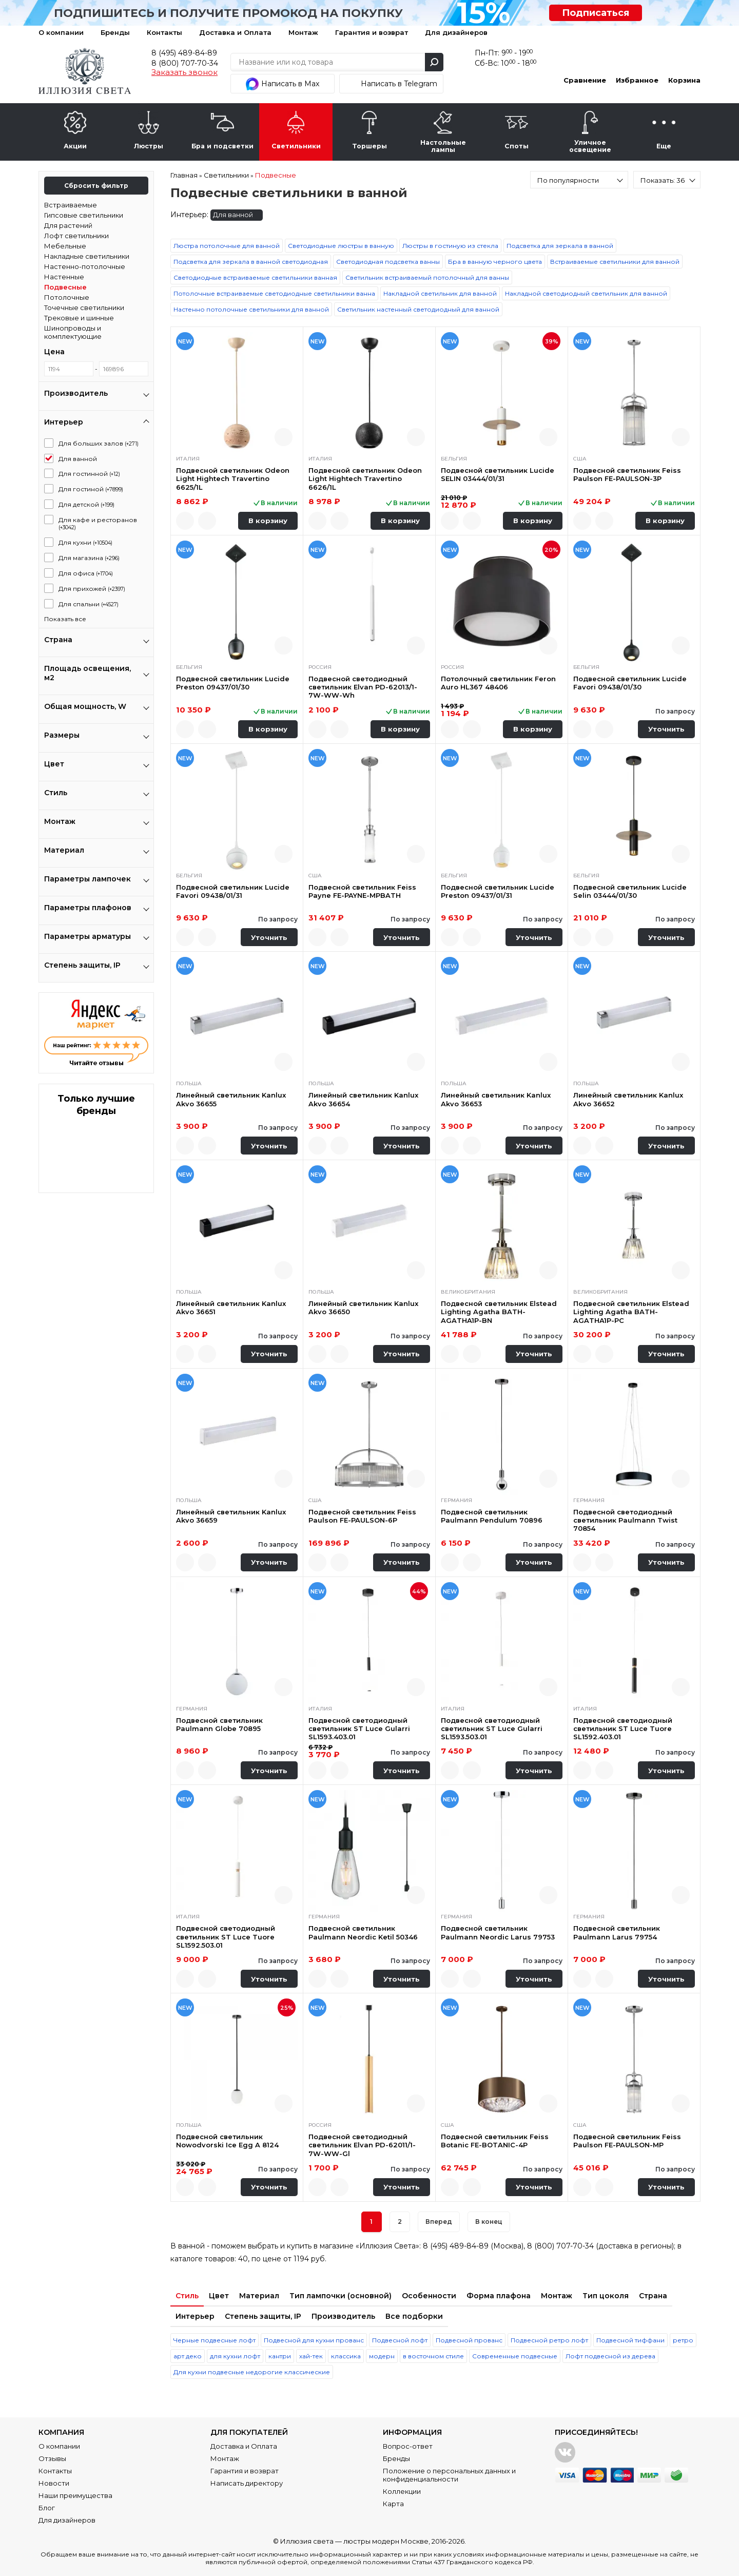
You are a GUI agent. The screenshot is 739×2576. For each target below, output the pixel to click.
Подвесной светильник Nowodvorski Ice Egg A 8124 (227, 2140)
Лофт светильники (76, 236)
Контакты (164, 32)
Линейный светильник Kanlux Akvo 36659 (231, 1516)
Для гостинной (89, 473)
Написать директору (246, 2483)
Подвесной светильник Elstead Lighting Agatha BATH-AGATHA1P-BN (499, 1311)
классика (346, 2356)
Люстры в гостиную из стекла (450, 245)
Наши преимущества (75, 2495)
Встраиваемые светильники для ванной (614, 261)
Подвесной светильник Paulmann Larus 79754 (616, 1932)
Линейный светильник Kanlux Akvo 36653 (496, 1099)
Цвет (219, 2295)
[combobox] (579, 179)
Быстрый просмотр (284, 437)
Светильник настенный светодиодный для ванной (418, 309)
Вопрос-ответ (408, 2446)
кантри (279, 2356)
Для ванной (78, 459)
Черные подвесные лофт (214, 2340)
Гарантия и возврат (371, 32)
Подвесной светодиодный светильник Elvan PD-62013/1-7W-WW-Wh (362, 687)
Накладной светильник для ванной (440, 293)
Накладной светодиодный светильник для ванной (586, 293)
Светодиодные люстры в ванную (341, 245)
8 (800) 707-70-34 (184, 63)
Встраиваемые (70, 205)
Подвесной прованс (469, 2340)
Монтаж (303, 32)
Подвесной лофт (399, 2340)
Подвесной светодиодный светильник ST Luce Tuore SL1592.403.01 (622, 1728)
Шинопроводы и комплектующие (73, 332)
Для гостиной (91, 489)
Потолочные (66, 297)
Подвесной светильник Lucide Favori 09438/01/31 (232, 891)
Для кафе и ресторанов (98, 523)
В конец (488, 2221)
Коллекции (402, 2491)
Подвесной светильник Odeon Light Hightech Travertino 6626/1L (365, 478)
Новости (53, 2483)
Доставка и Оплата (235, 32)
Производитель (343, 2316)
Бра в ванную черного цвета (495, 261)
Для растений (68, 225)
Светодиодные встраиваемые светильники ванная (255, 277)
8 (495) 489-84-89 (184, 52)
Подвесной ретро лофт (549, 2340)
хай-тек (311, 2356)
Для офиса (86, 573)
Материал (259, 2295)
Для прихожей (92, 588)
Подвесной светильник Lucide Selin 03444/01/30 (630, 891)
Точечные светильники (84, 307)
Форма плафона (498, 2295)
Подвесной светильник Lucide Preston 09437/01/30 (232, 683)
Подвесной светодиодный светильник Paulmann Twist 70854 (625, 1520)
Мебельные (65, 246)
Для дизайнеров (456, 32)
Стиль (187, 2295)
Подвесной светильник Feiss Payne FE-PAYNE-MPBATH (362, 891)
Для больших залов (99, 443)
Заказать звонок (184, 72)
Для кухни (85, 542)
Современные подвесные (514, 2356)
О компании (61, 32)
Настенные (64, 277)
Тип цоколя (605, 2295)
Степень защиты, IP (263, 2316)
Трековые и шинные (79, 318)
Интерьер (195, 2316)
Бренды (115, 32)
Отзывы (52, 2458)
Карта (393, 2504)
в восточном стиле (433, 2356)
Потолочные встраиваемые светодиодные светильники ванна (274, 293)
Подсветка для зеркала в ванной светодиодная (250, 261)
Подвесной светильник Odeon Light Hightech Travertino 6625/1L (232, 478)
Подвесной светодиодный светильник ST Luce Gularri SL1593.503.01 (491, 1728)
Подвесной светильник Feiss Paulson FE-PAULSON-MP (627, 2140)
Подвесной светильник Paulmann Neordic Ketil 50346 (363, 1932)
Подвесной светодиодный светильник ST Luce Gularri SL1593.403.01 (359, 1728)
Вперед (438, 2221)
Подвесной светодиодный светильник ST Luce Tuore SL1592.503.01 (225, 1936)
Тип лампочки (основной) (340, 2295)
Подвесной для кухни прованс (314, 2340)
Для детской (86, 504)
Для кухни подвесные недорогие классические (251, 2372)
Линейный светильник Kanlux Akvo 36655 (231, 1099)
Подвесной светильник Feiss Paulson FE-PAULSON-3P (627, 474)
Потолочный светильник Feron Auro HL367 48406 (498, 683)
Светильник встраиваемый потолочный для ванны (427, 277)
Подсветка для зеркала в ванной (560, 245)
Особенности (429, 2295)
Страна (653, 2295)
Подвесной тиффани (630, 2340)
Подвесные (65, 287)
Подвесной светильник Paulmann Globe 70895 (219, 1724)
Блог (46, 2508)
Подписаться (595, 12)
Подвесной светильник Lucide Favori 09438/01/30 (630, 683)
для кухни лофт (235, 2356)
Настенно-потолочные (84, 266)
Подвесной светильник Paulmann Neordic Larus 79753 (498, 1932)
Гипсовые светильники (83, 215)
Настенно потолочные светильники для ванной (251, 309)
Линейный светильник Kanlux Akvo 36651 (231, 1307)
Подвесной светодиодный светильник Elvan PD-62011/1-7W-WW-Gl (362, 2145)
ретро (683, 2340)
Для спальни (89, 604)
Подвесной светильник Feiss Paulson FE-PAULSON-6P (362, 1516)
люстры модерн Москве (386, 2541)
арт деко (187, 2356)
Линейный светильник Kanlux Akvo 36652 (628, 1099)
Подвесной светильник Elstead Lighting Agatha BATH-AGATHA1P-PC (631, 1311)
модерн (382, 2356)
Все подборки (414, 2316)
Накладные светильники (86, 256)
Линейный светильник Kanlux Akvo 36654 (363, 1099)
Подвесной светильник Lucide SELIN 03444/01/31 (497, 474)
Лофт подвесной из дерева (610, 2356)
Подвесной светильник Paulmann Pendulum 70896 (491, 1516)
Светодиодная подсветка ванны (388, 261)
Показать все (65, 619)
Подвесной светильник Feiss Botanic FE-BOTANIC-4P (495, 2140)
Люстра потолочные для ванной (226, 245)
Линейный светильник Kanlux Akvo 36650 (363, 1307)
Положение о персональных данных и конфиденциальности (449, 2475)
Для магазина (89, 558)
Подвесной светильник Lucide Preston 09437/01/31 (497, 891)
